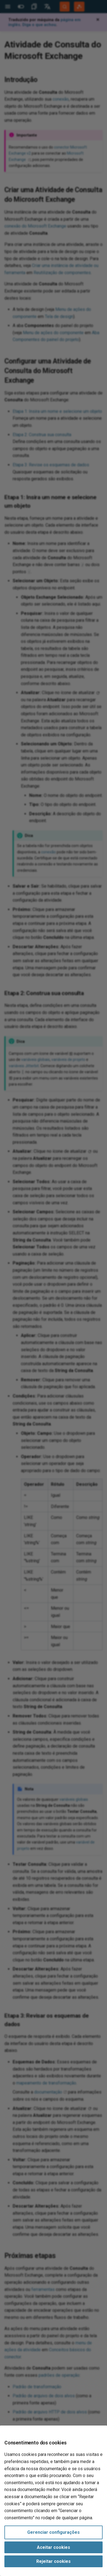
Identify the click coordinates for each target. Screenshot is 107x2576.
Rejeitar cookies (53, 2561)
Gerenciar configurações (53, 2532)
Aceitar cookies (53, 2547)
